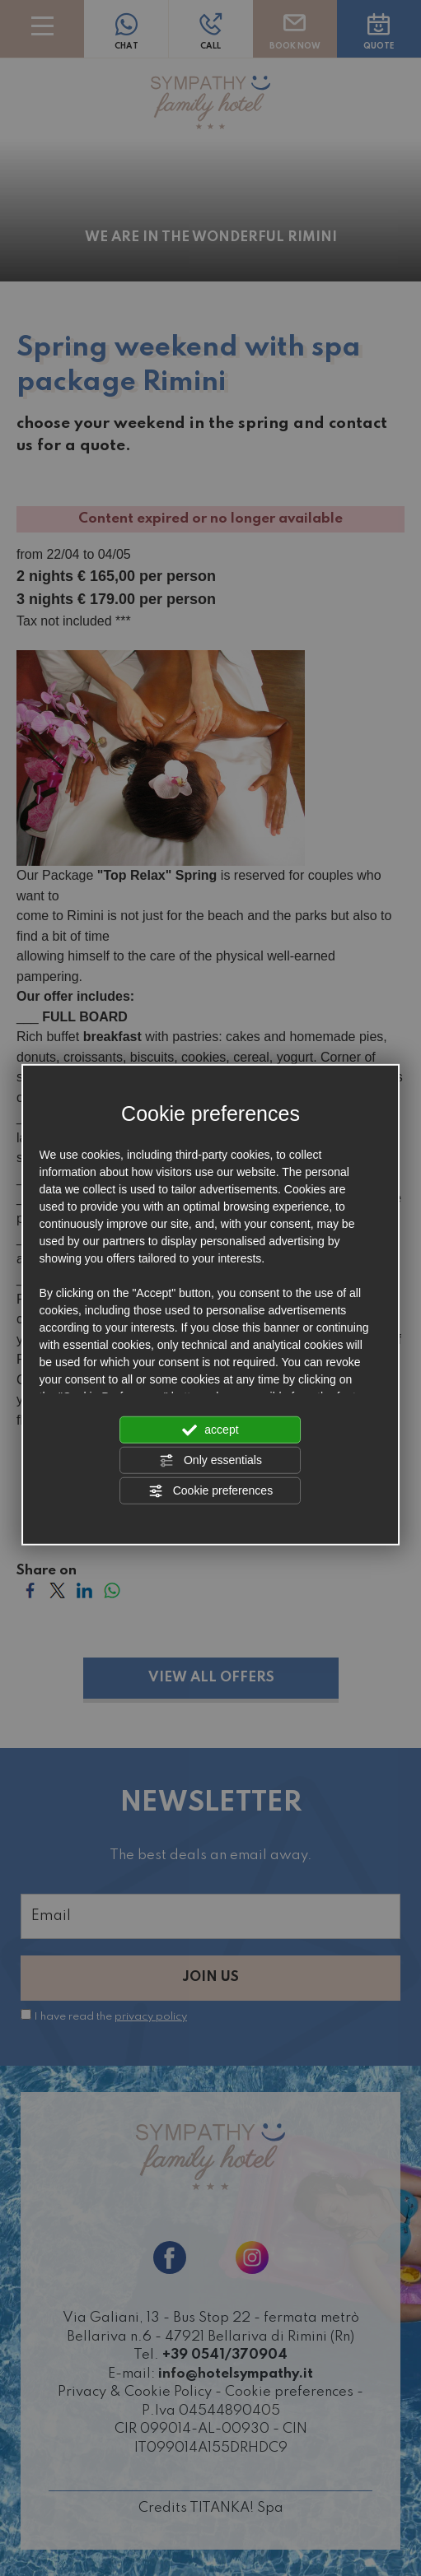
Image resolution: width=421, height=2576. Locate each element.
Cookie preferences (210, 1490)
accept (210, 1429)
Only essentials (210, 1460)
